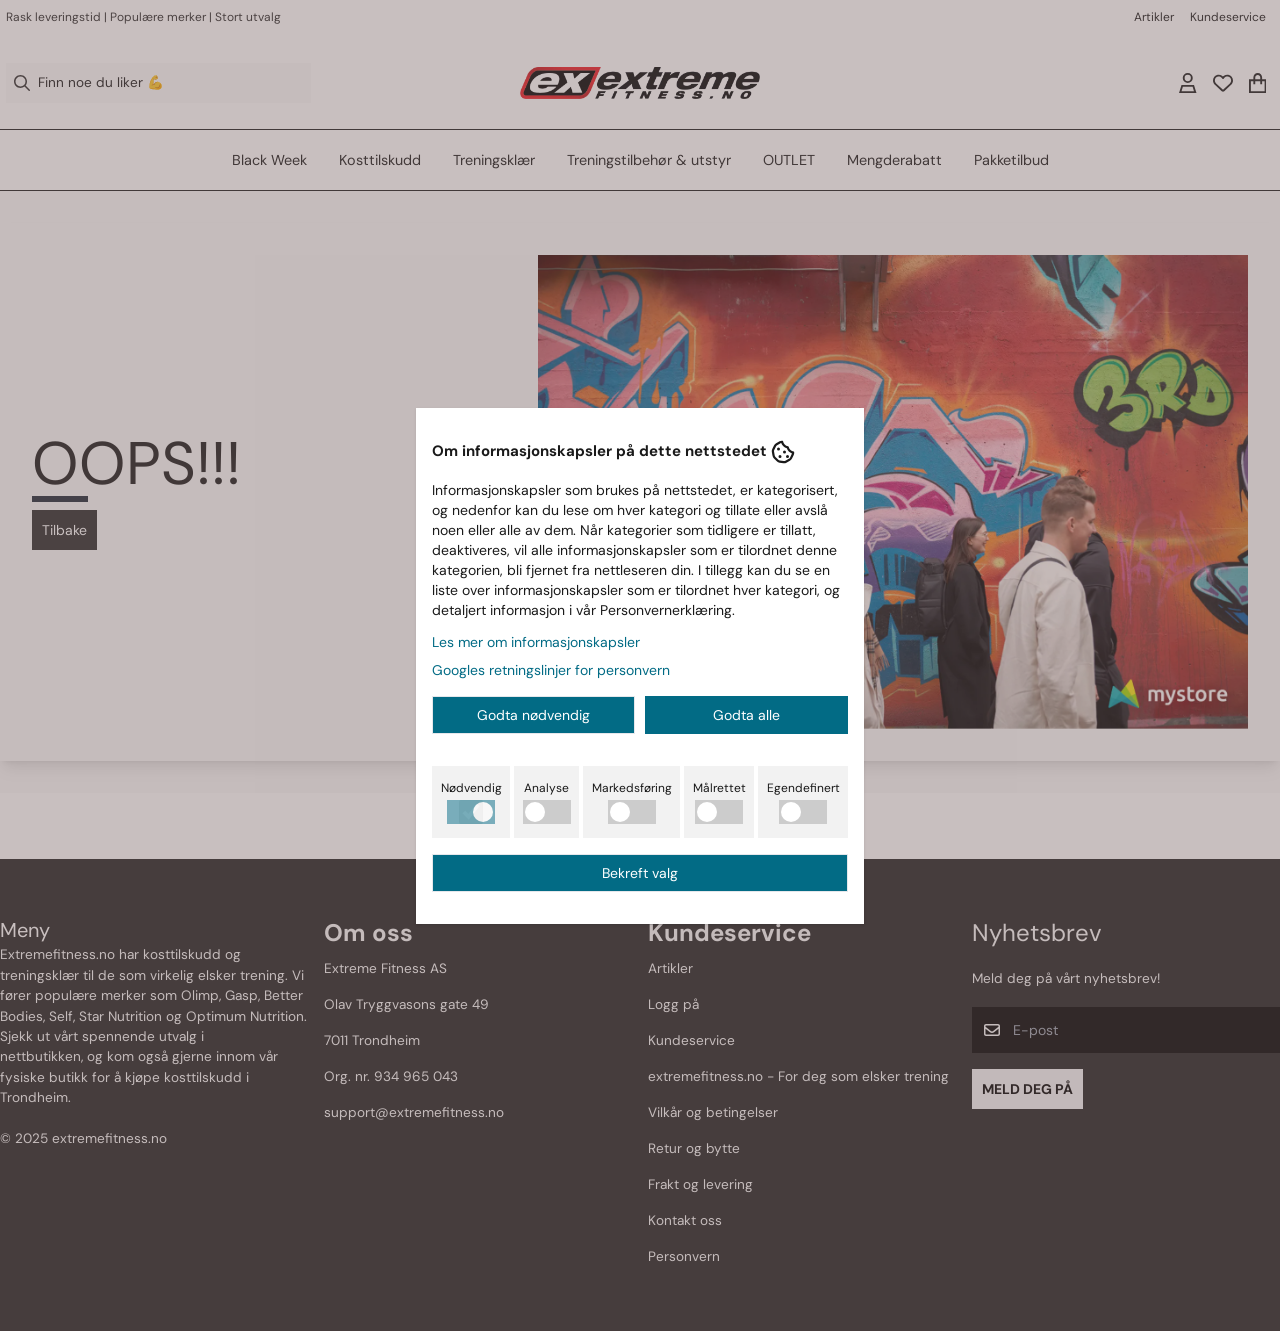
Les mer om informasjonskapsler (536, 642)
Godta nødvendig (533, 715)
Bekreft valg (640, 873)
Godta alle (746, 715)
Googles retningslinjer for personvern (551, 670)
